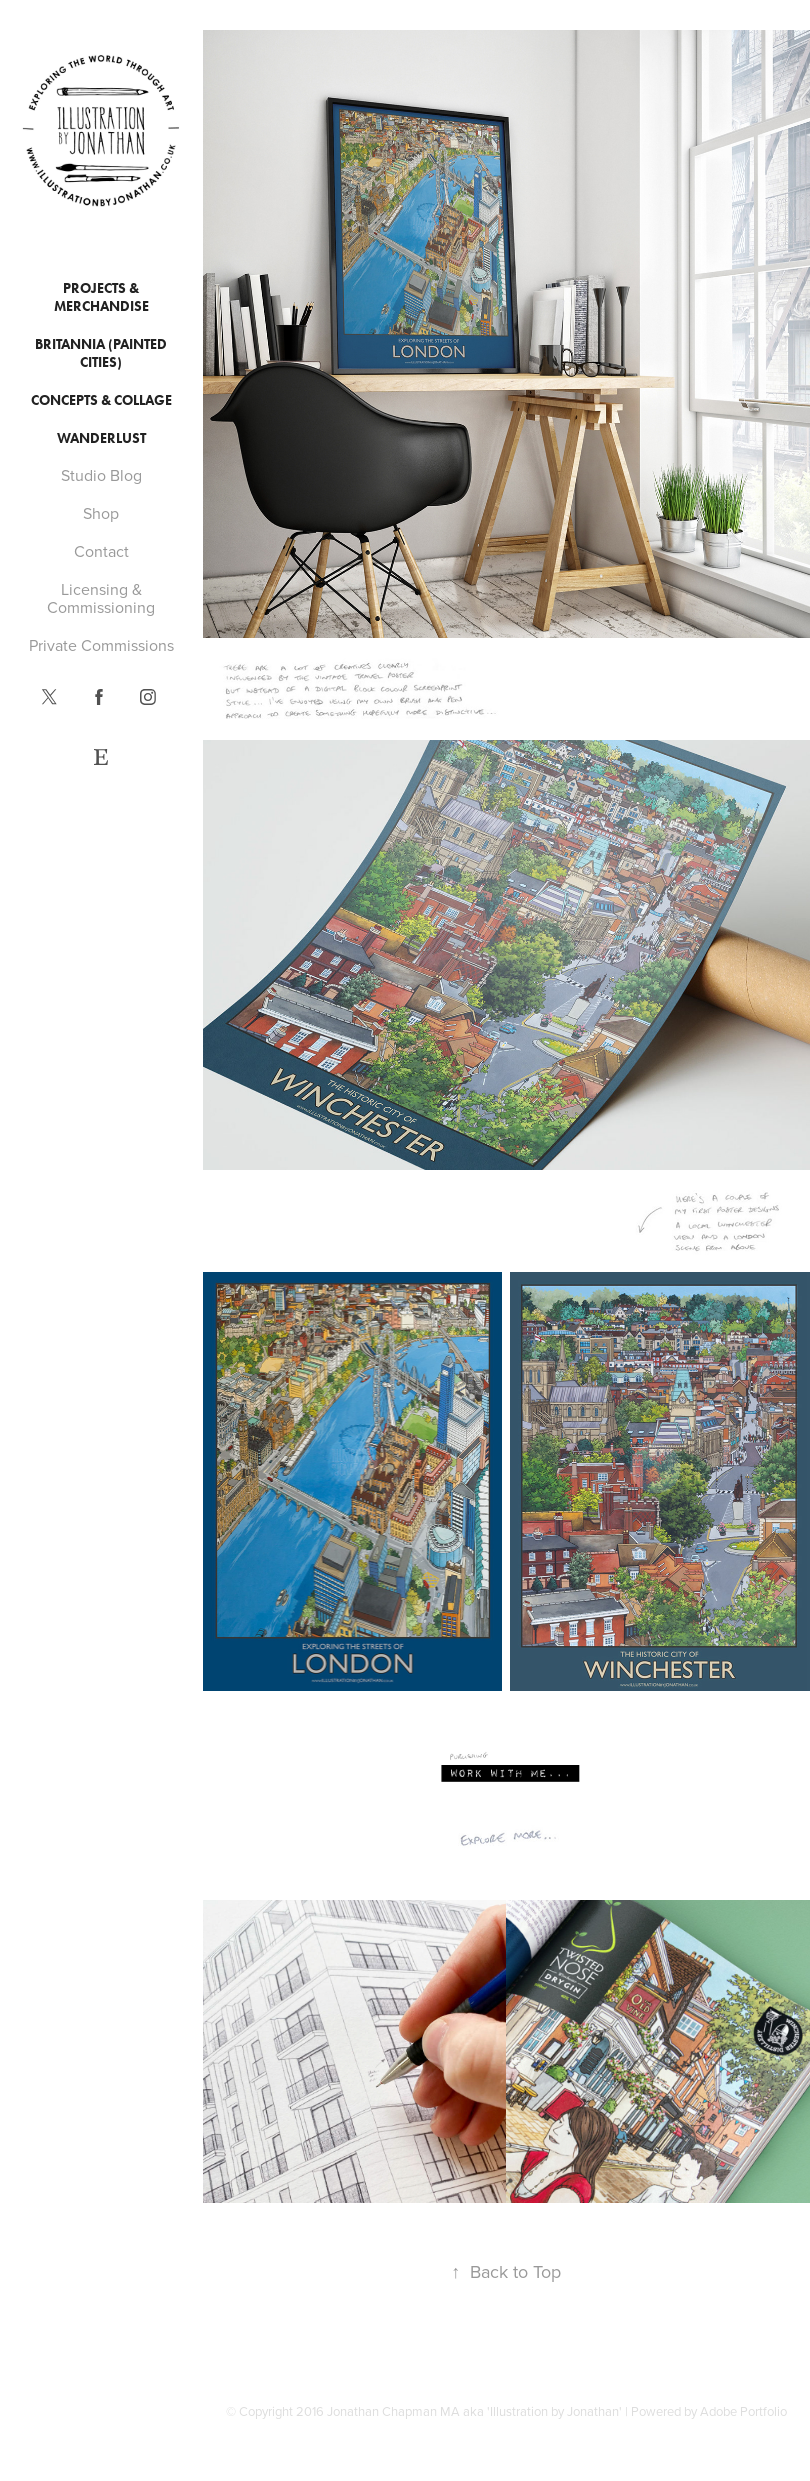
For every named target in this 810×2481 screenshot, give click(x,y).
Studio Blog (101, 475)
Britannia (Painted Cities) (101, 353)
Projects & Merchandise (101, 297)
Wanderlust (101, 438)
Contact (101, 551)
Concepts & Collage (101, 400)
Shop (101, 513)
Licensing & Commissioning (101, 598)
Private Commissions (101, 645)
